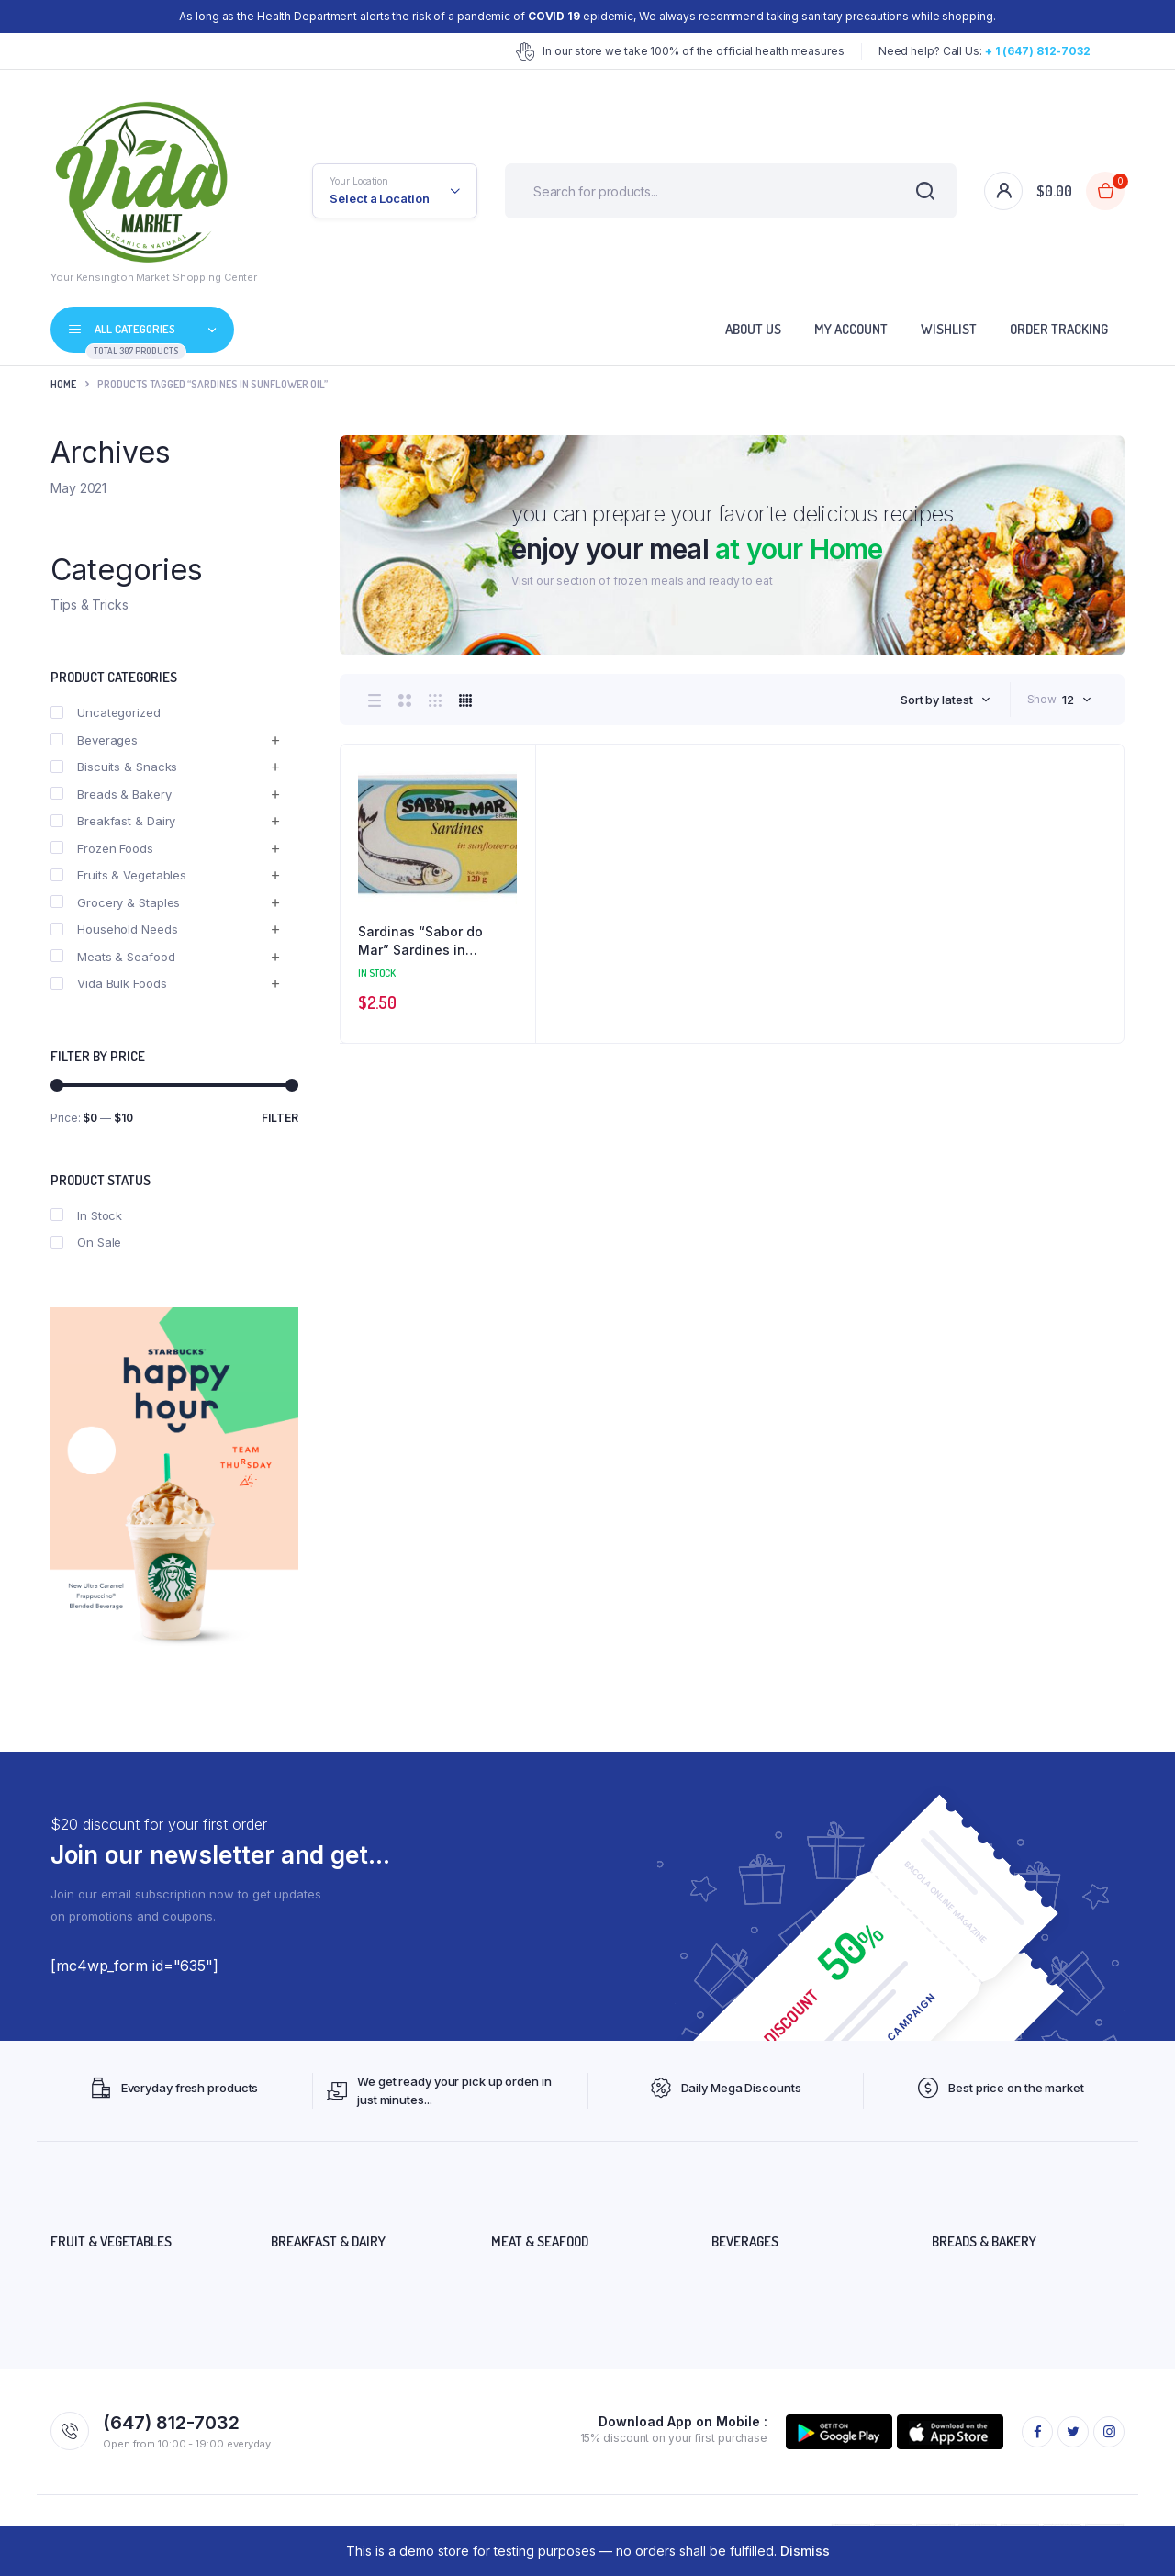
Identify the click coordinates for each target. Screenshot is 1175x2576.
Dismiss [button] (805, 2551)
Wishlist (949, 329)
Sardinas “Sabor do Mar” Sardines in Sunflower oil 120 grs (425, 941)
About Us (753, 329)
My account (851, 329)
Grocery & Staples (115, 902)
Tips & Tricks (89, 604)
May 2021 (78, 488)
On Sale (85, 1242)
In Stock (86, 1215)
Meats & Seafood (112, 956)
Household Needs (114, 929)
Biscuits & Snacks (113, 766)
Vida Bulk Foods (108, 983)
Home (63, 384)
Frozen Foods (101, 848)
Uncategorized (105, 712)
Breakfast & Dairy (112, 820)
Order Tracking (1059, 329)
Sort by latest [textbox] (937, 699)
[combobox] (945, 699)
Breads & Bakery (111, 794)
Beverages (94, 740)
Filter (280, 1118)
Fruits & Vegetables (118, 875)
